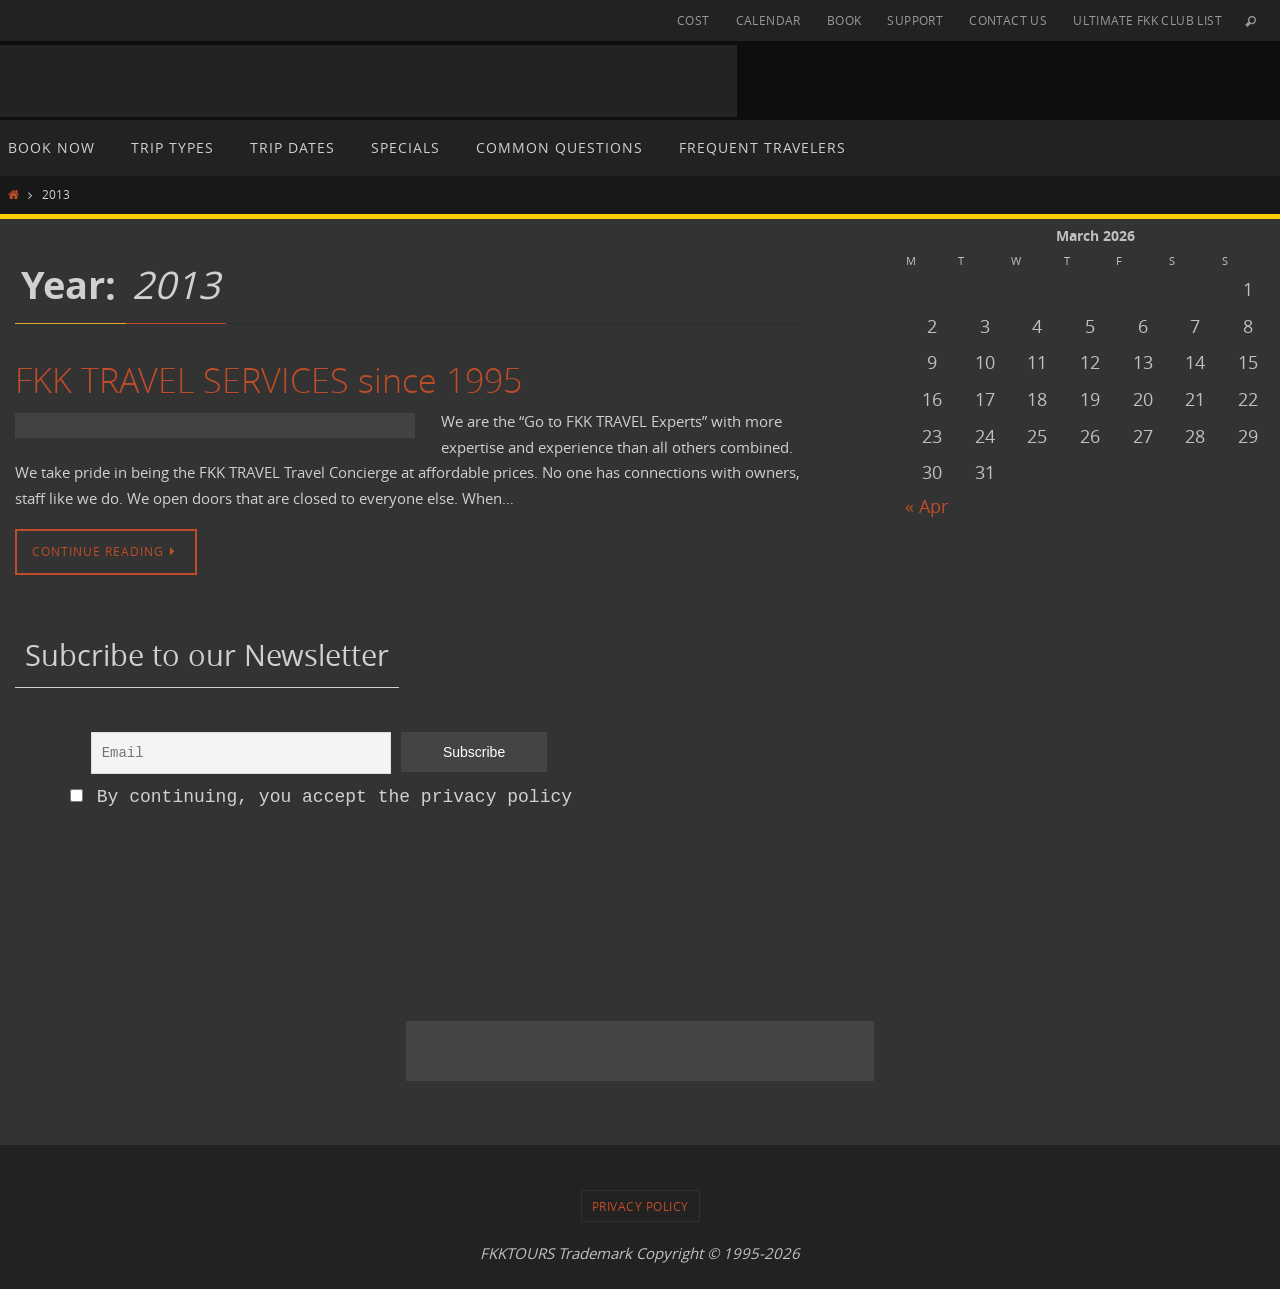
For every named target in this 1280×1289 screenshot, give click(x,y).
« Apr (926, 506)
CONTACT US (1008, 20)
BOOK (844, 20)
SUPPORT (915, 20)
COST (693, 20)
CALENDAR (768, 20)
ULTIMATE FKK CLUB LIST (1147, 20)
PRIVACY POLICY (640, 1206)
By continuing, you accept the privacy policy (321, 797)
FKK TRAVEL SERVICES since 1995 (268, 380)
